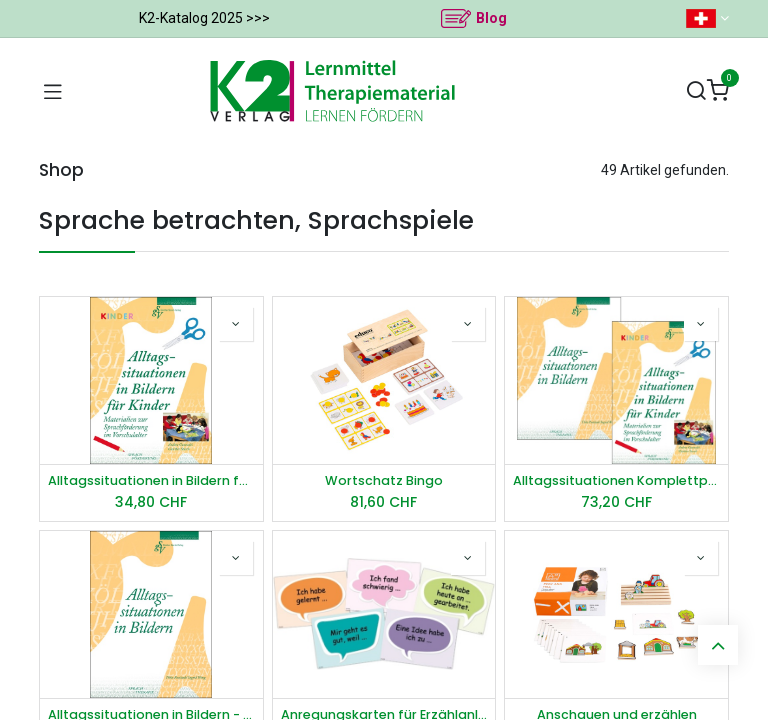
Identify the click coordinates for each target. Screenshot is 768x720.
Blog (491, 18)
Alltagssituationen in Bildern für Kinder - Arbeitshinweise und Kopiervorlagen (151, 480)
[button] (236, 324)
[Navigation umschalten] (53, 91)
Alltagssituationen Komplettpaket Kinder (616, 480)
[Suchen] (696, 91)
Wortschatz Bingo (384, 480)
